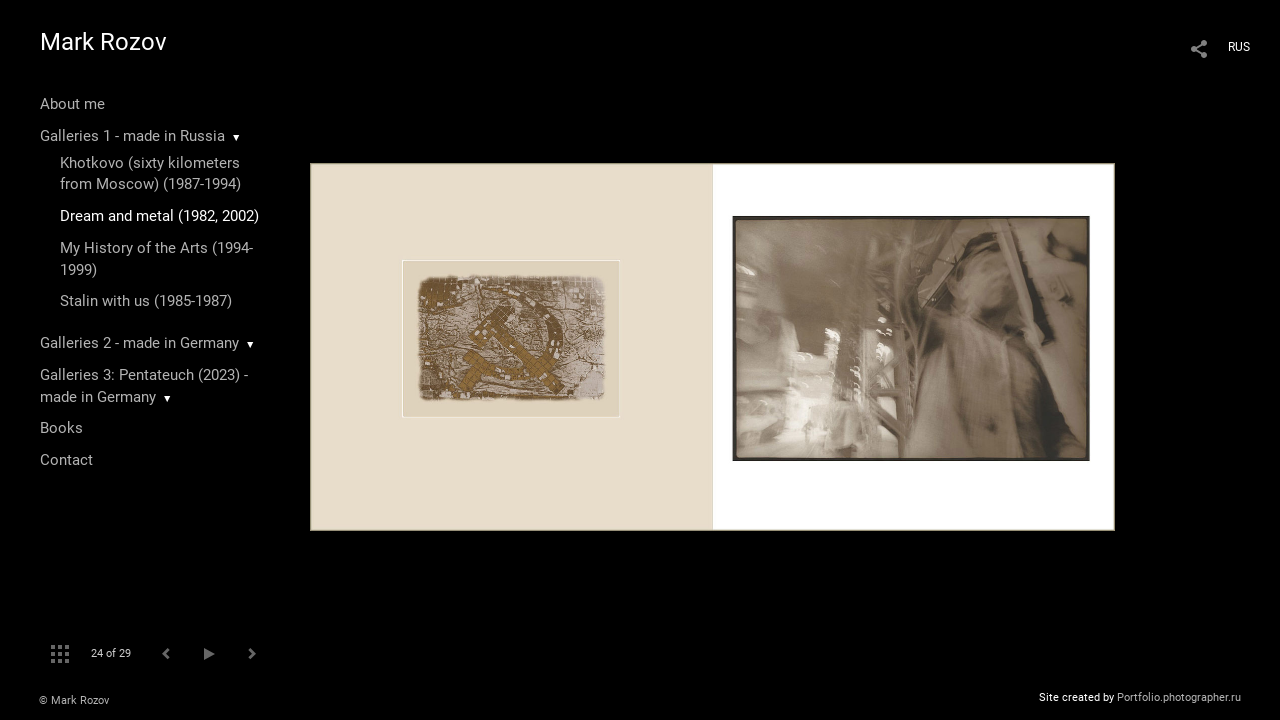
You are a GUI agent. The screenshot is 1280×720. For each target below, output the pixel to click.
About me (72, 104)
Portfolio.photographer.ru (1179, 697)
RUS (1239, 47)
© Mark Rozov (74, 700)
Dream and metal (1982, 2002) (159, 216)
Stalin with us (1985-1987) (146, 301)
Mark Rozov (103, 42)
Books (61, 428)
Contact (66, 460)
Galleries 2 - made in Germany (139, 343)
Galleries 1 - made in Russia (132, 136)
